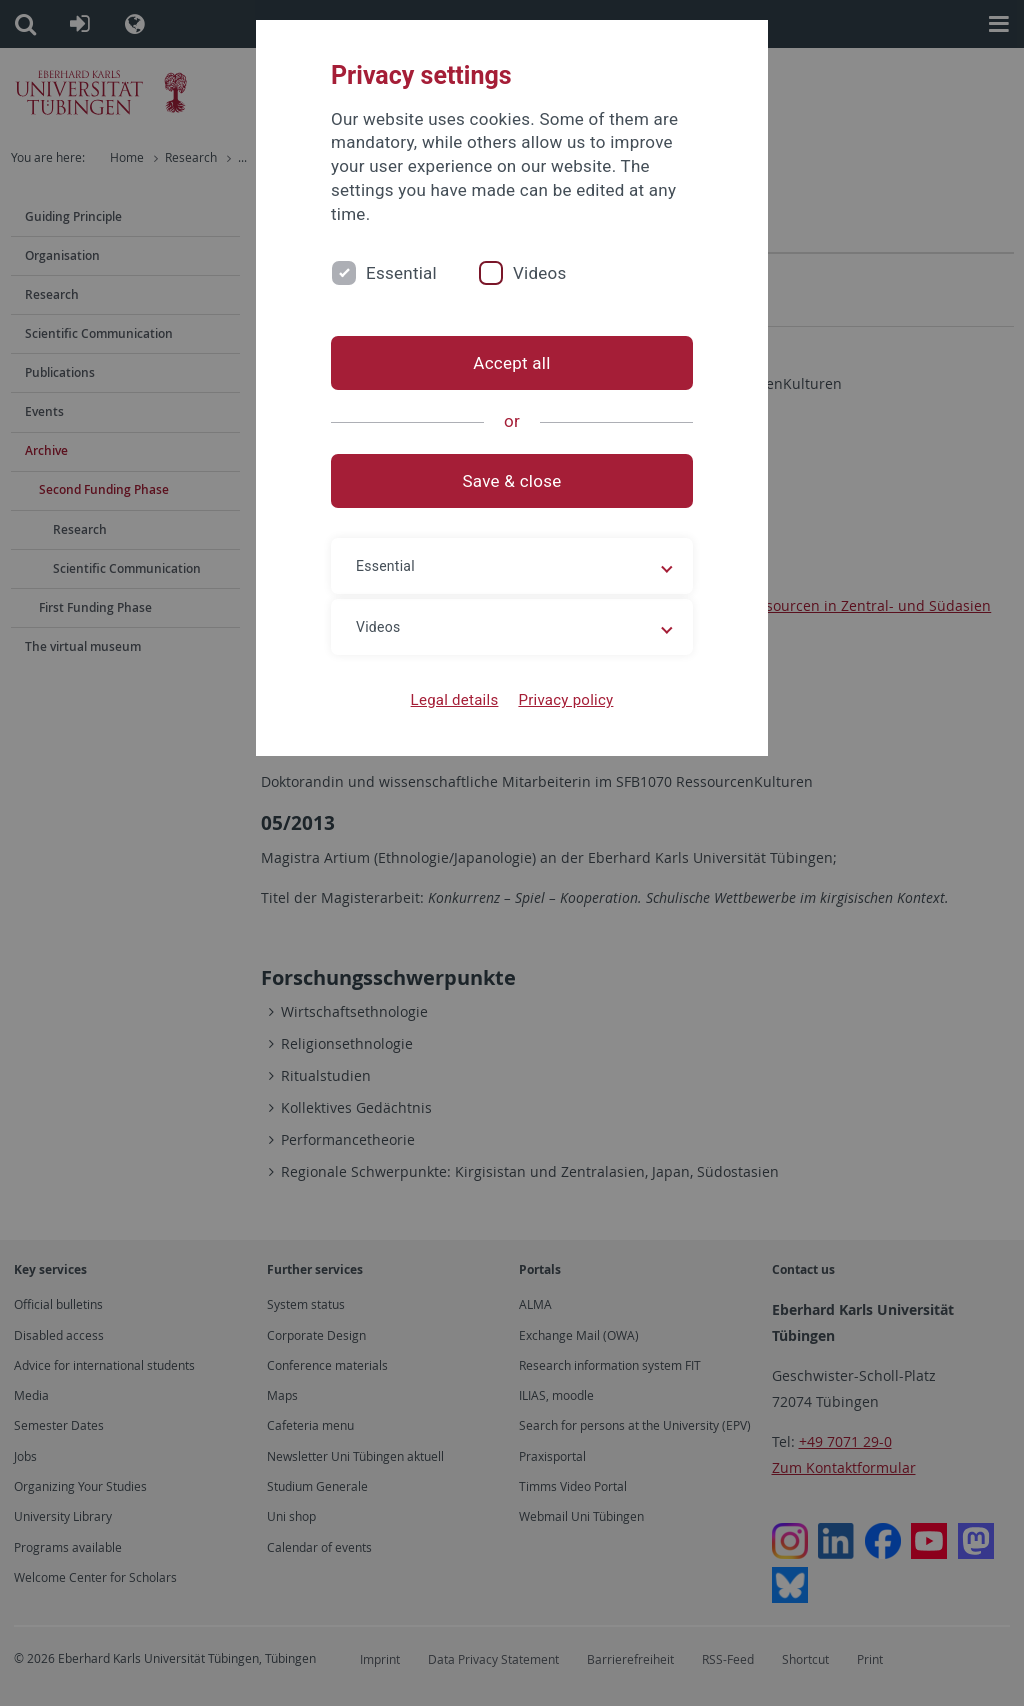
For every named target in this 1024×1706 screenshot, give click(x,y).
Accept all (511, 363)
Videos (540, 273)
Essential (401, 273)
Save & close (512, 481)
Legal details (455, 700)
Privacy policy (565, 700)
